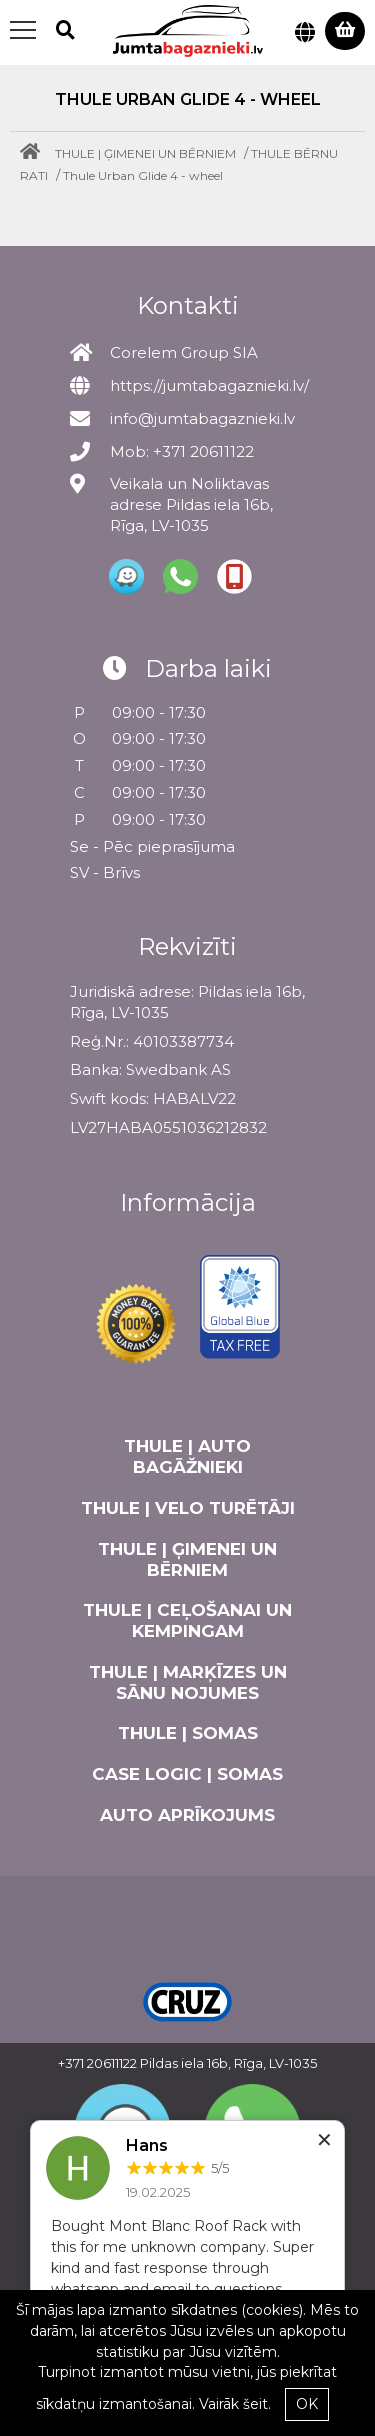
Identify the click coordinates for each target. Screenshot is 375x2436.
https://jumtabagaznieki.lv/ (209, 385)
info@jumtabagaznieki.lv (202, 418)
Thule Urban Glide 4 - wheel (143, 175)
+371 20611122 (97, 2063)
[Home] (35, 153)
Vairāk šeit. (235, 2404)
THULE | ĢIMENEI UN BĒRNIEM (145, 153)
